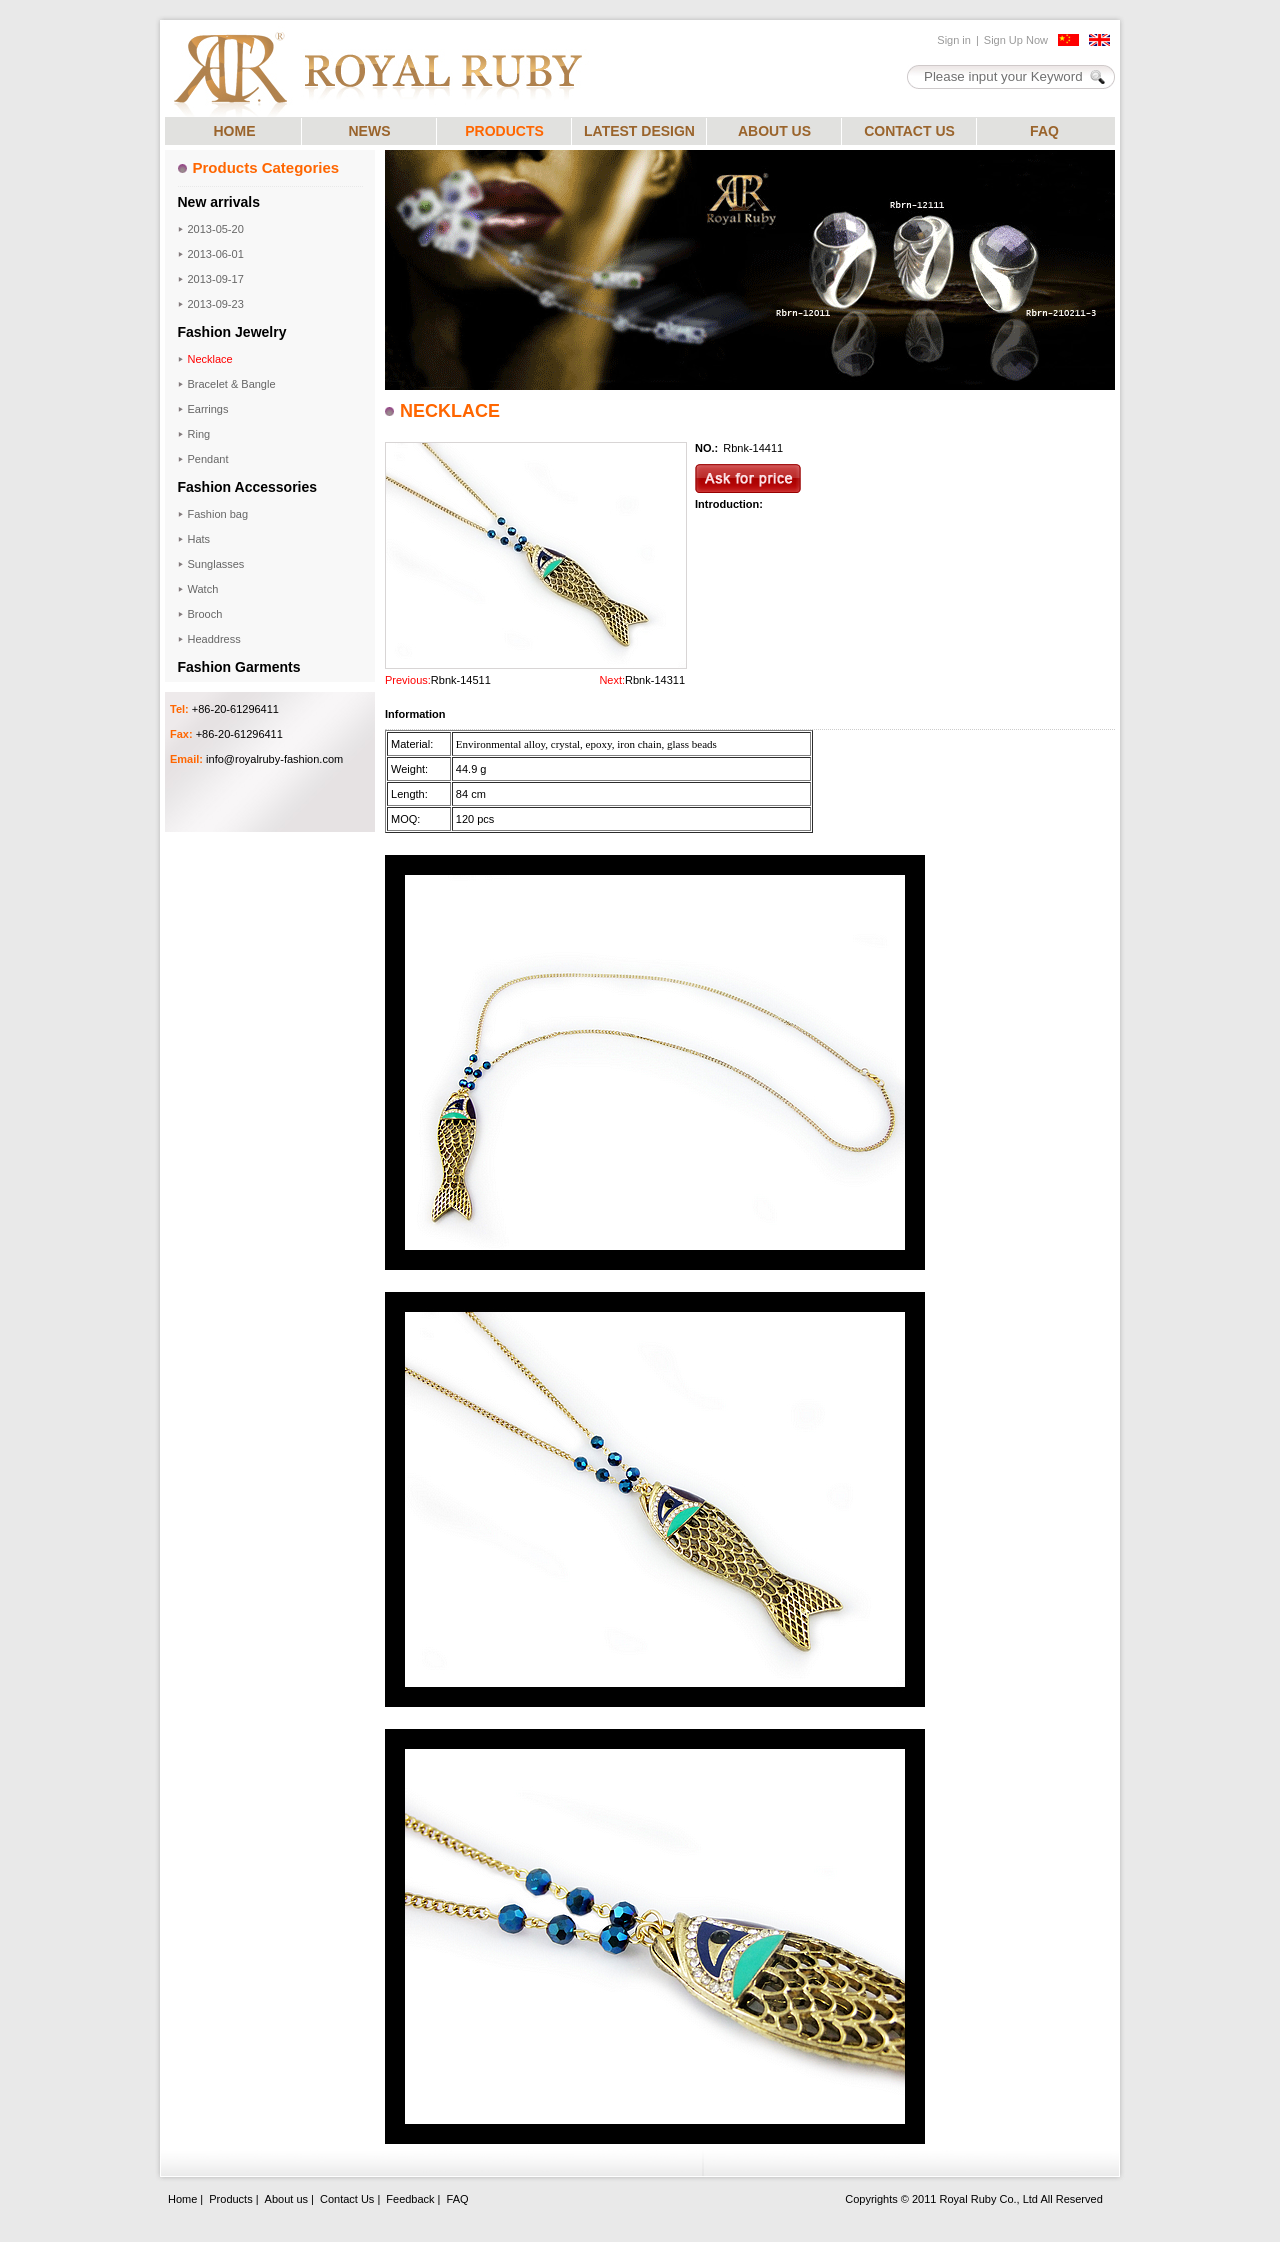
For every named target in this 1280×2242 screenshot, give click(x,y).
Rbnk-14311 (655, 680)
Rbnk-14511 (461, 680)
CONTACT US (909, 131)
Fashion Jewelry (232, 332)
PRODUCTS (504, 131)
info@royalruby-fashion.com (274, 759)
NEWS (370, 131)
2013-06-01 (216, 254)
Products (230, 2199)
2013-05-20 (216, 229)
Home (182, 2199)
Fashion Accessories (248, 487)
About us (286, 2199)
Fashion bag (218, 514)
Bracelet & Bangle (232, 384)
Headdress (214, 639)
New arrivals (219, 202)
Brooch (205, 614)
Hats (199, 539)
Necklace (210, 359)
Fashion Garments (239, 667)
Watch (203, 589)
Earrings (208, 409)
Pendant (208, 459)
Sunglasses (216, 564)
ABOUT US (774, 131)
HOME (235, 131)
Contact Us (347, 2199)
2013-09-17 (216, 279)
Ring (199, 434)
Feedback (410, 2199)
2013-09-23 (216, 304)
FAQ (1044, 131)
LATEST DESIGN (639, 131)
